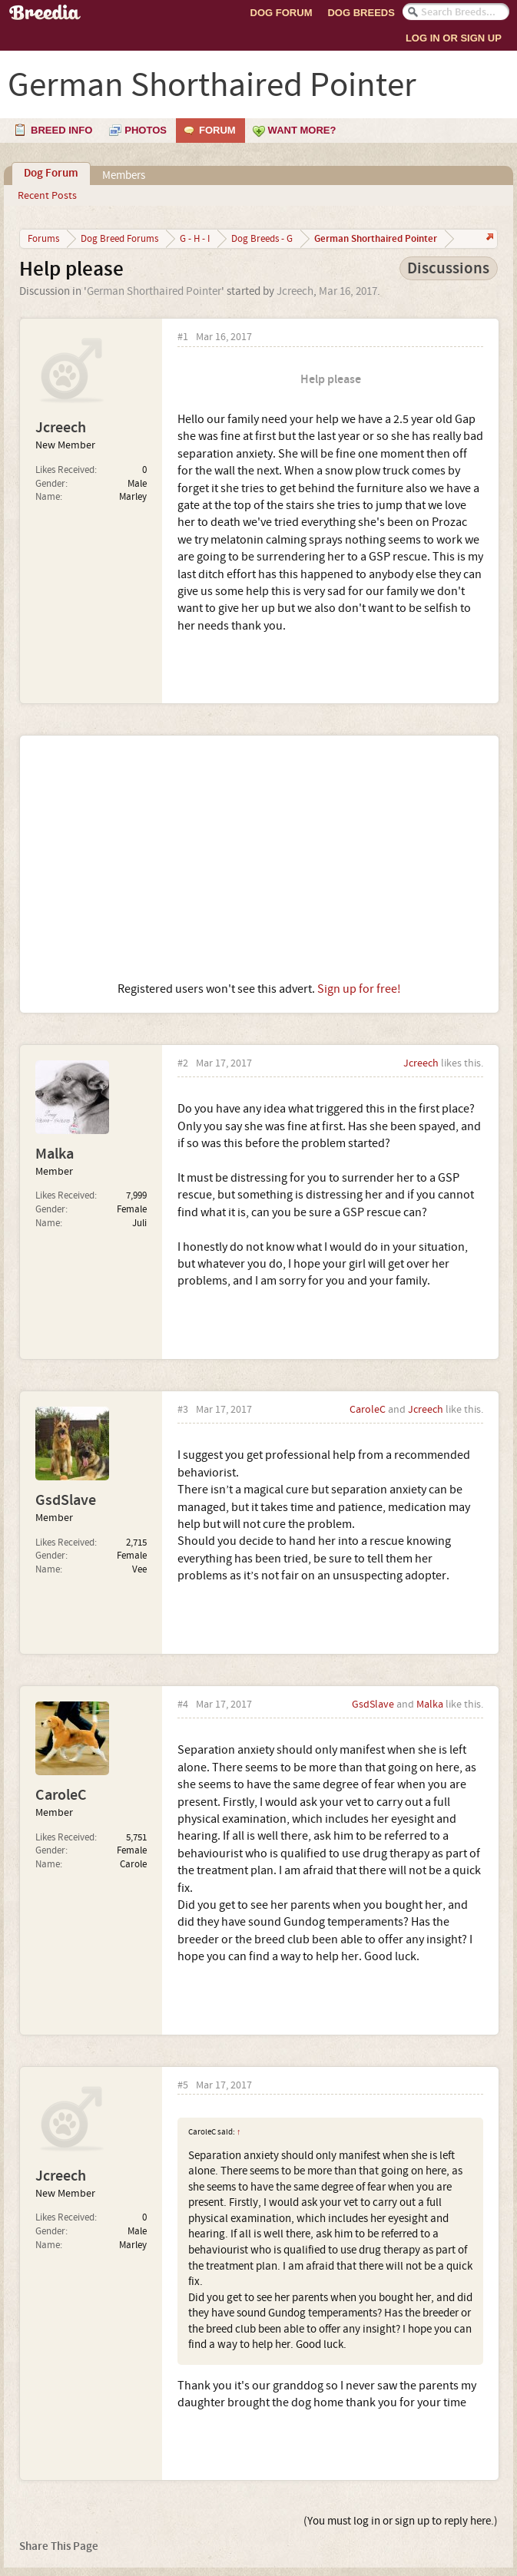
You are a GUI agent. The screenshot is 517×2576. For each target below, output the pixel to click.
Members (123, 175)
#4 (182, 1704)
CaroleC (368, 1410)
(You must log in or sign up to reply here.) (400, 2521)
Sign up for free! (359, 989)
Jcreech (295, 291)
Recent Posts (47, 196)
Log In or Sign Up (454, 38)
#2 (182, 1063)
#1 (182, 337)
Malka (54, 1154)
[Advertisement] (259, 858)
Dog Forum (281, 12)
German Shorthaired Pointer (154, 291)
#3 (182, 1410)
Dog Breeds (360, 12)
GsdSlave (65, 1500)
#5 (182, 2085)
